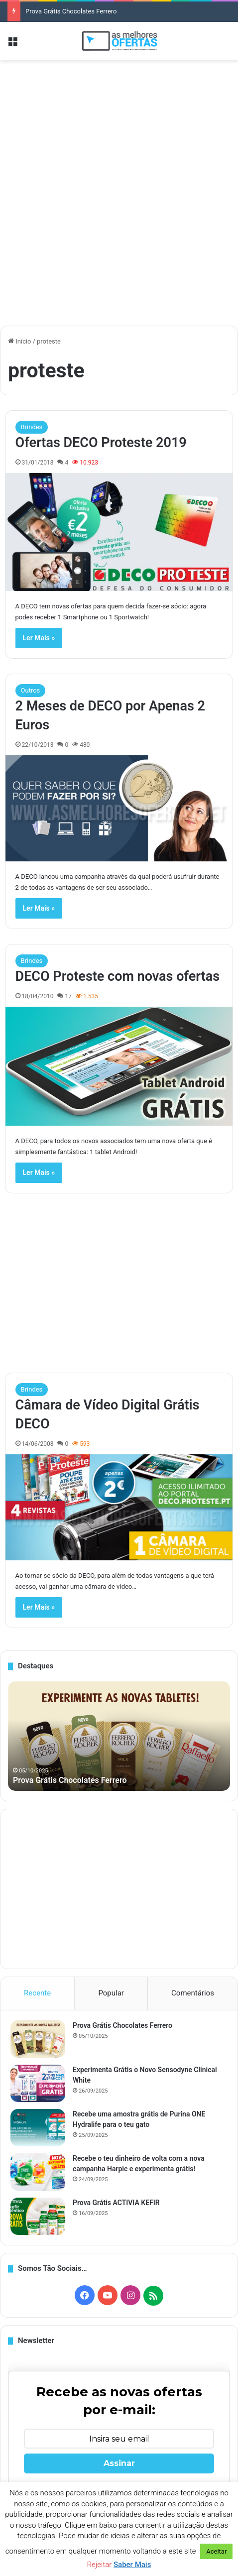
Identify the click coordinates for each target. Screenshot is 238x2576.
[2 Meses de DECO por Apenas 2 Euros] (119, 808)
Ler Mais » (39, 638)
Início (19, 341)
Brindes (32, 427)
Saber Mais (132, 2564)
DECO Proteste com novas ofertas (117, 976)
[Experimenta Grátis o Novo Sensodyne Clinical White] (37, 2083)
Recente (37, 1993)
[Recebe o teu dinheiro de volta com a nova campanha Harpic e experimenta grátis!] (37, 2172)
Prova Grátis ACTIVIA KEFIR (116, 2203)
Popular (111, 1993)
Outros (30, 690)
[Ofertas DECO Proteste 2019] (119, 532)
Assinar (119, 2463)
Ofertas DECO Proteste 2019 (101, 443)
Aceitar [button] (216, 2551)
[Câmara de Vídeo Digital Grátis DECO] (119, 1507)
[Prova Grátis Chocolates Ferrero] (37, 2039)
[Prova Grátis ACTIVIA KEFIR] (37, 2216)
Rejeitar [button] (99, 2564)
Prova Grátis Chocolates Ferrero (71, 11)
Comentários (192, 1993)
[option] (119, 1736)
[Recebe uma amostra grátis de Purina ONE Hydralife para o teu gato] (37, 2127)
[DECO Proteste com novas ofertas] (119, 1066)
